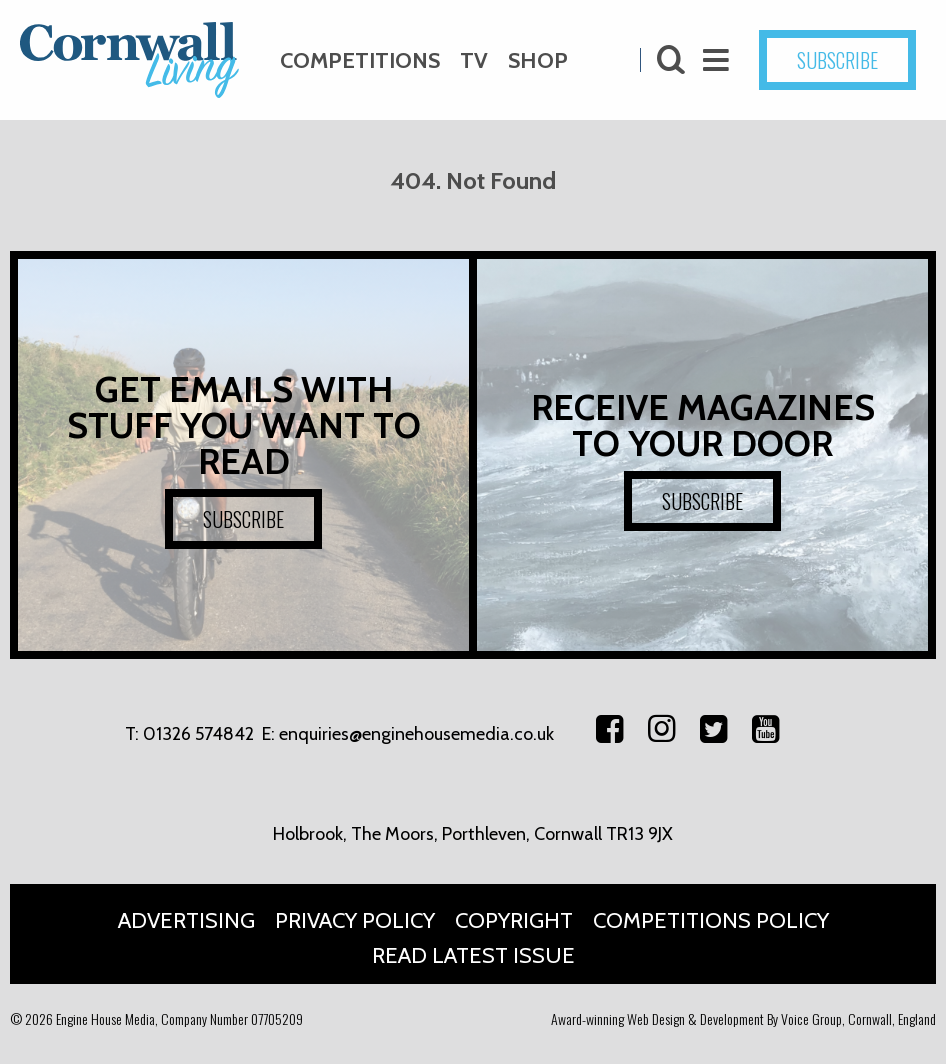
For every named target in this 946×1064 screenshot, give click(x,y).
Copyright (514, 920)
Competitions (360, 60)
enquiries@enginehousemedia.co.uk (416, 734)
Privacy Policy (355, 920)
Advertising (186, 920)
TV (474, 60)
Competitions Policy (711, 920)
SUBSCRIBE (837, 60)
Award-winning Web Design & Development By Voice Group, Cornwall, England (743, 1018)
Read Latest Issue (473, 955)
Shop (538, 60)
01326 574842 (198, 734)
